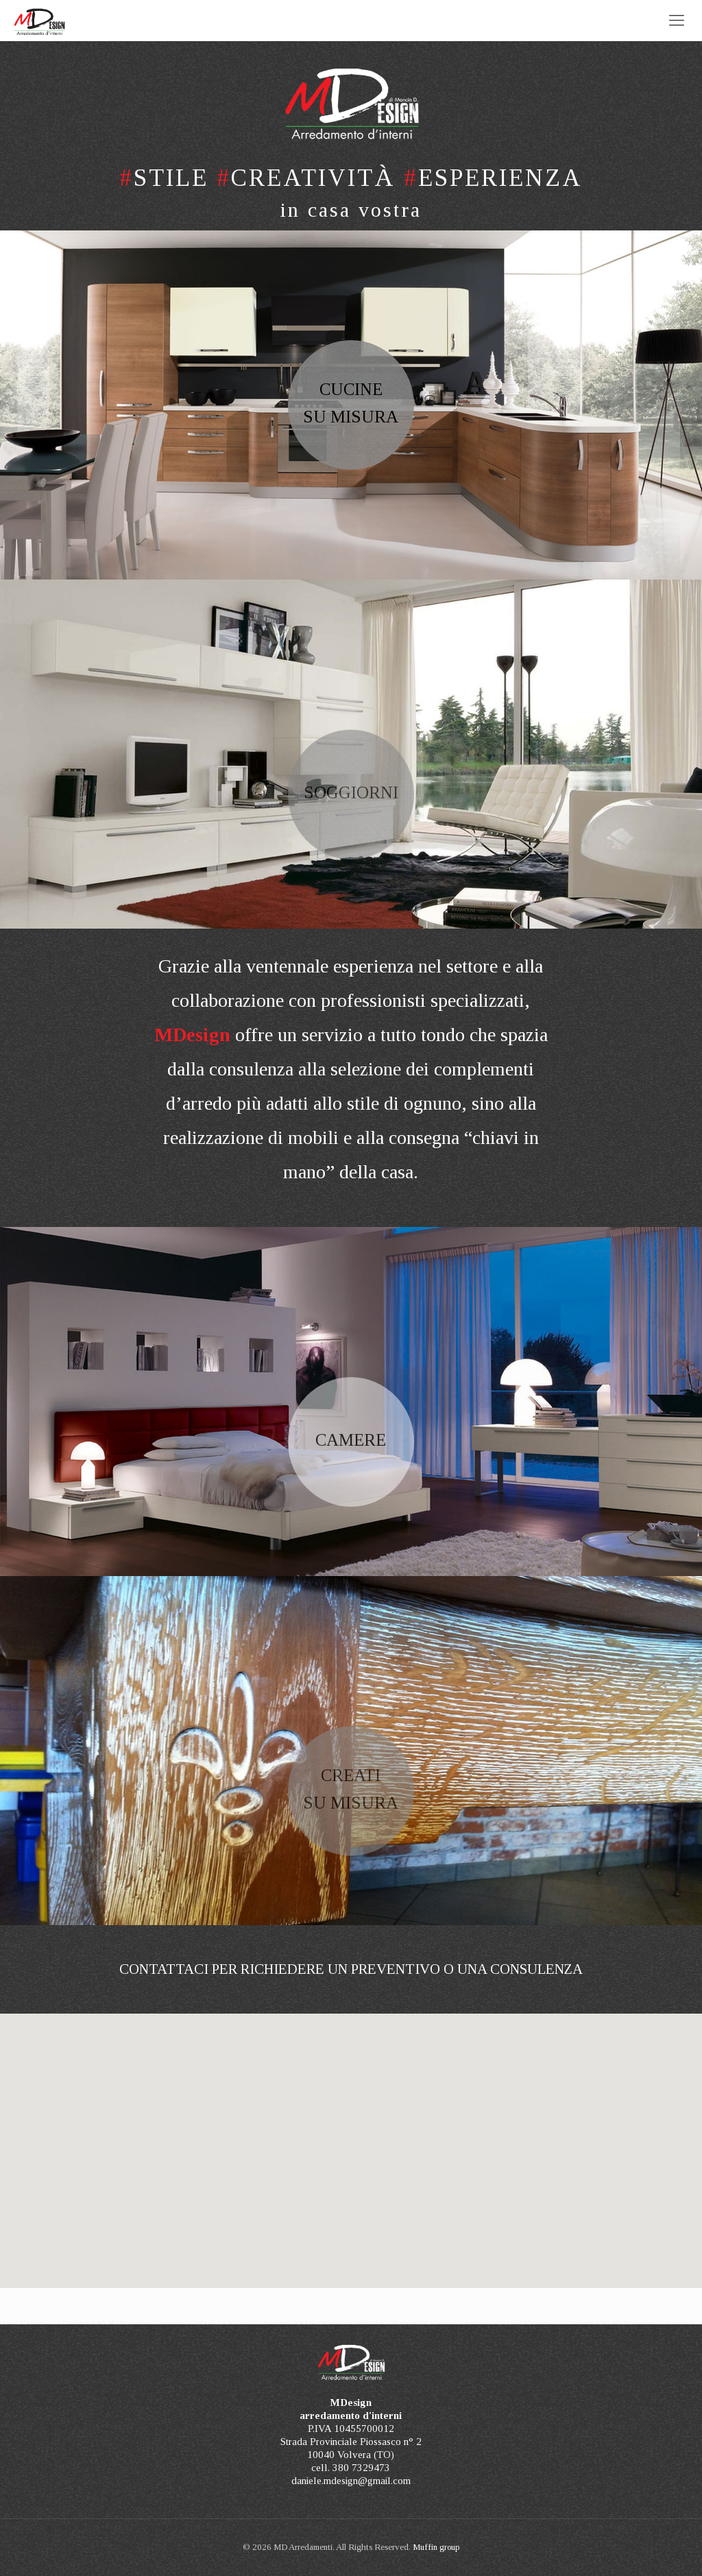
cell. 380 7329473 (350, 2467)
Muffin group (436, 2547)
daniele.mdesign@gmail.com (351, 2480)
